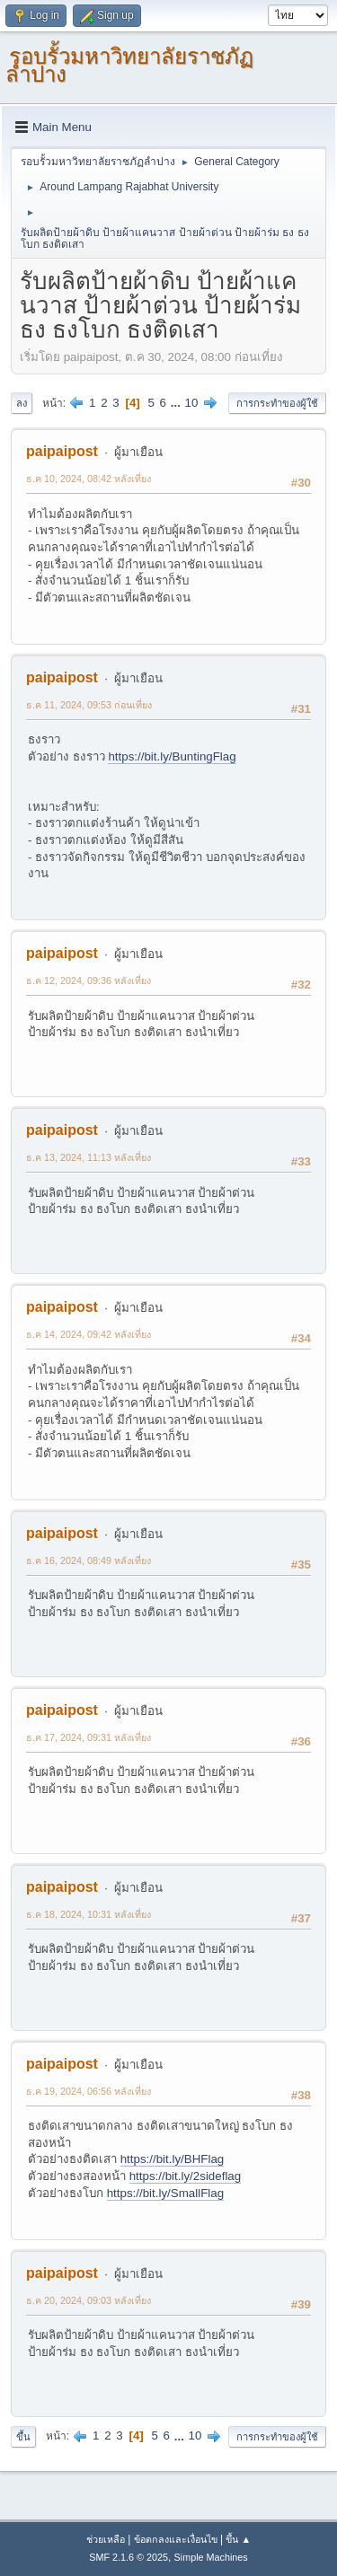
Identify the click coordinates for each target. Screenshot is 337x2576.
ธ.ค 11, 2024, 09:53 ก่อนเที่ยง (89, 704)
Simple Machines (211, 2557)
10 (192, 402)
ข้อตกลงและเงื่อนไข (175, 2539)
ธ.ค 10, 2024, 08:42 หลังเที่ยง (88, 478)
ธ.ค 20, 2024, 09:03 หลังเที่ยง (88, 2300)
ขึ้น (23, 2436)
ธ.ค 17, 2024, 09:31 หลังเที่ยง (88, 1737)
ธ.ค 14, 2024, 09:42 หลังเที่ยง (88, 1334)
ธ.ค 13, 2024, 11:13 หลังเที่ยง (88, 1157)
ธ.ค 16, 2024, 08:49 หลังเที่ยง (88, 1560)
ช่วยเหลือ (105, 2539)
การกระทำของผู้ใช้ (277, 403)
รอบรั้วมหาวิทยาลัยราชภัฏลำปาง (129, 65)
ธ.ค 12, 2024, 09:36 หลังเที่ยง (88, 980)
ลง (21, 403)
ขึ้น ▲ (238, 2539)
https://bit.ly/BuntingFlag (171, 756)
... (177, 402)
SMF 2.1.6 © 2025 (128, 2557)
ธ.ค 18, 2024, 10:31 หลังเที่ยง (88, 1914)
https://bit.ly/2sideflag (185, 2176)
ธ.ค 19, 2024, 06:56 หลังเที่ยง (88, 2091)
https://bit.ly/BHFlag (172, 2159)
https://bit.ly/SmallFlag (165, 2193)
